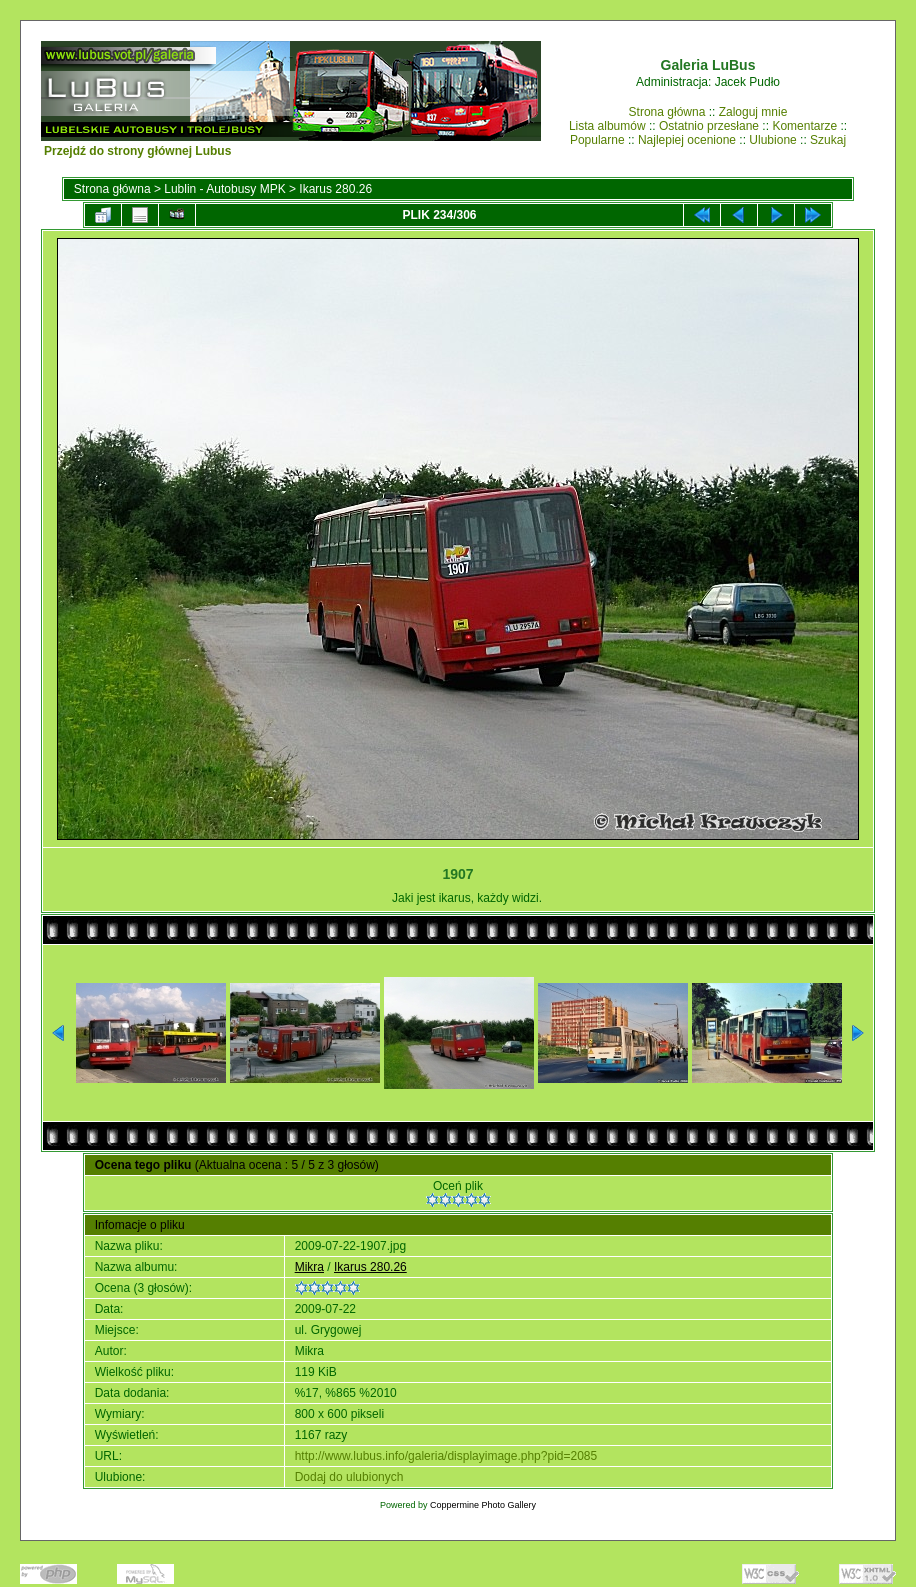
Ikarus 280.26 (335, 189)
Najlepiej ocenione (687, 140)
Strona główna (667, 112)
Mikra (309, 1267)
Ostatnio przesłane (709, 126)
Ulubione (772, 140)
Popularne (597, 140)
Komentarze (804, 126)
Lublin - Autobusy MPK (224, 189)
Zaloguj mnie (753, 112)
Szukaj (828, 140)
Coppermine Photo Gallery (483, 1505)
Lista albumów (607, 126)
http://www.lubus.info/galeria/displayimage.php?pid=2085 (446, 1456)
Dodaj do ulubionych (349, 1477)
